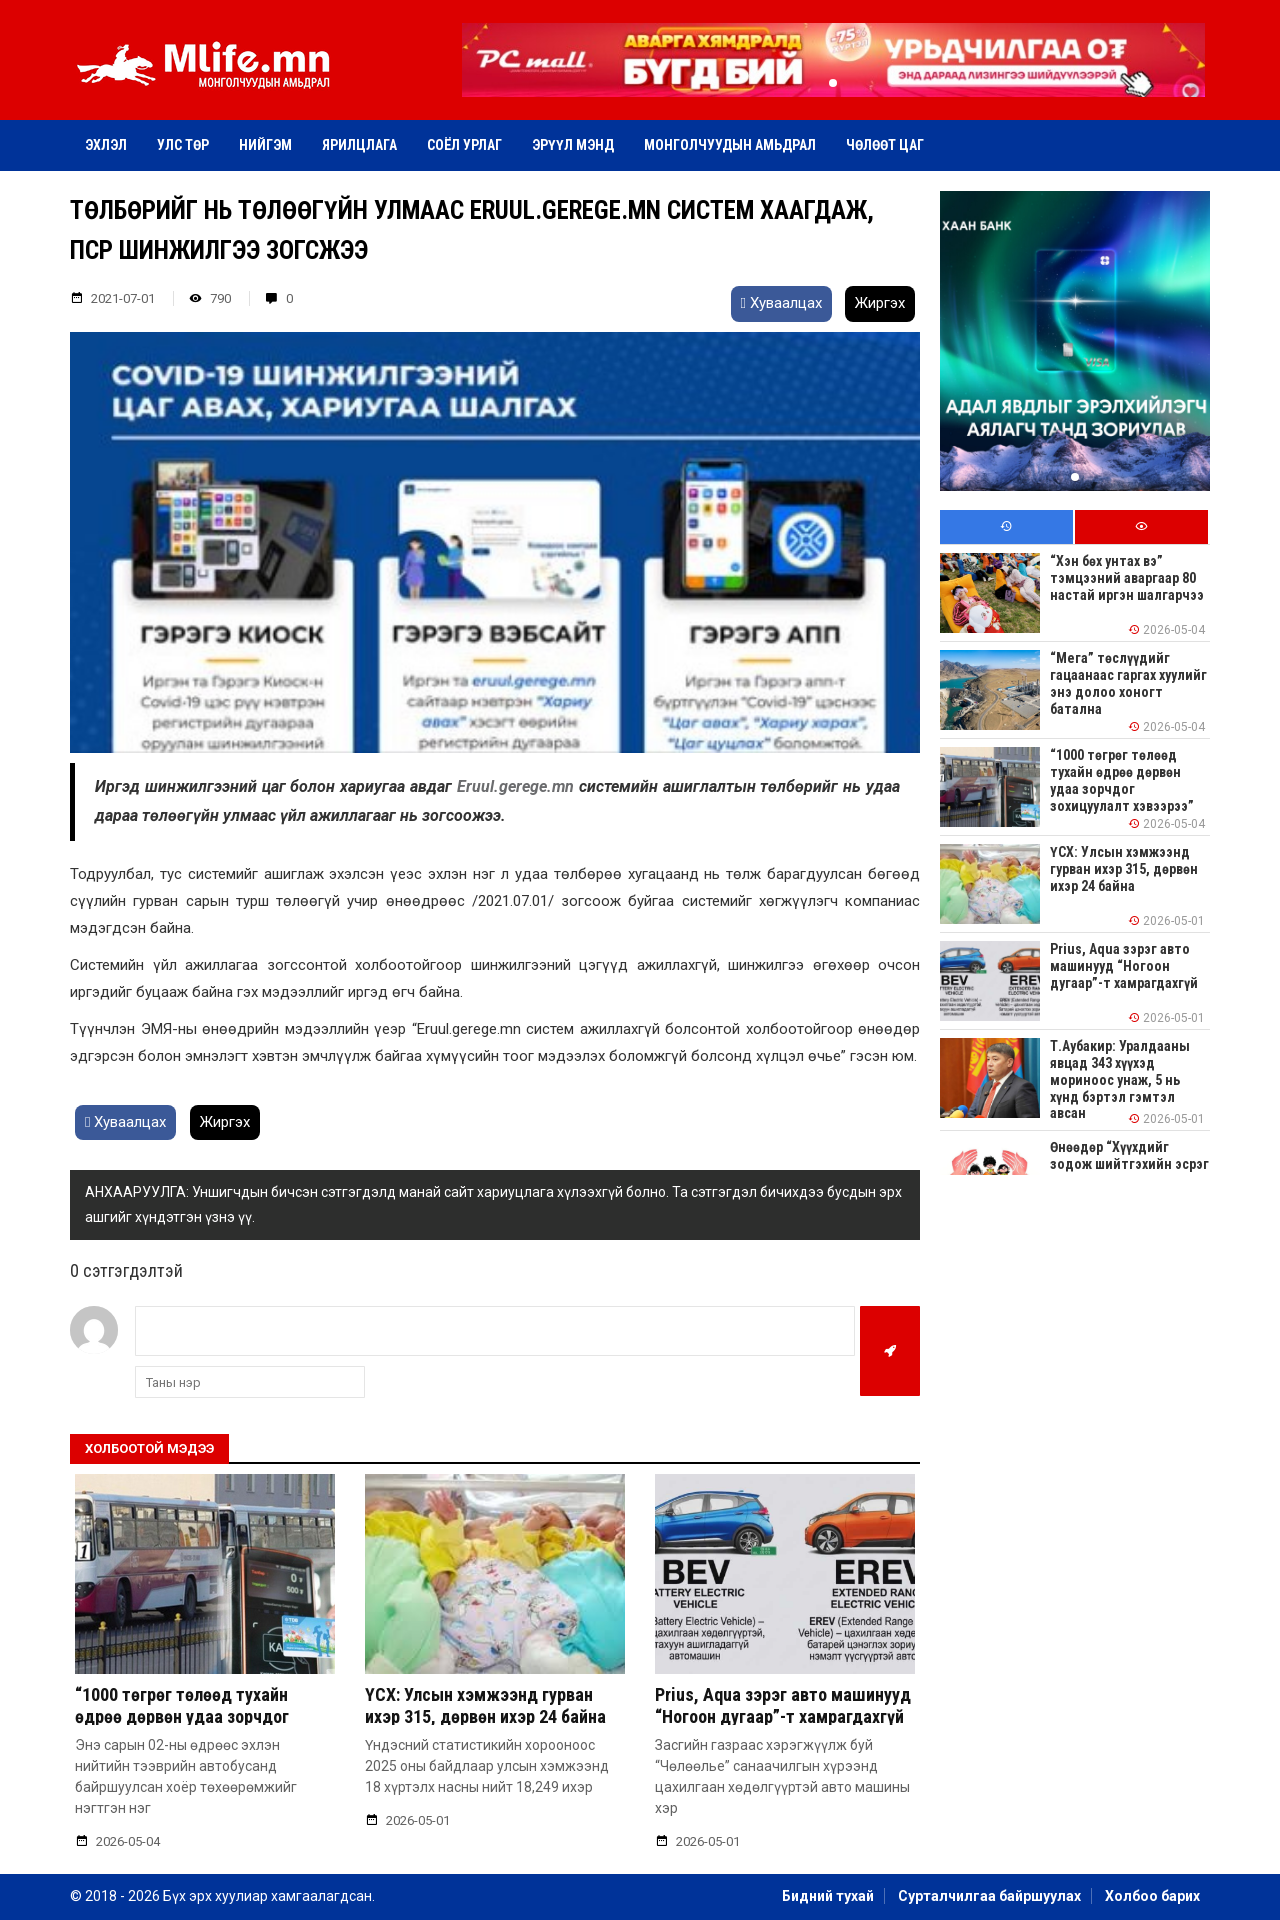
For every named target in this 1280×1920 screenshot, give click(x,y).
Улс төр (183, 145)
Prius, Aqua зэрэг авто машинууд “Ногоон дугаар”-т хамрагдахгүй (783, 1705)
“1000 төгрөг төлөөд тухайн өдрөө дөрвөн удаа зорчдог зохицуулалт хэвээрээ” (182, 1716)
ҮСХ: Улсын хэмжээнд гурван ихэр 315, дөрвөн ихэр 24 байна (485, 1705)
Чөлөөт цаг (885, 145)
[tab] (1006, 527)
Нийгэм (265, 145)
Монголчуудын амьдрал (730, 145)
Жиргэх (880, 303)
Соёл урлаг (464, 145)
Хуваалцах (781, 303)
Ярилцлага (359, 145)
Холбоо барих (1152, 1896)
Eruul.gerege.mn (518, 786)
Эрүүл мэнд (573, 145)
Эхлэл (106, 145)
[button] (833, 83)
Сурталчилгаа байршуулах (989, 1896)
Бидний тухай (828, 1896)
